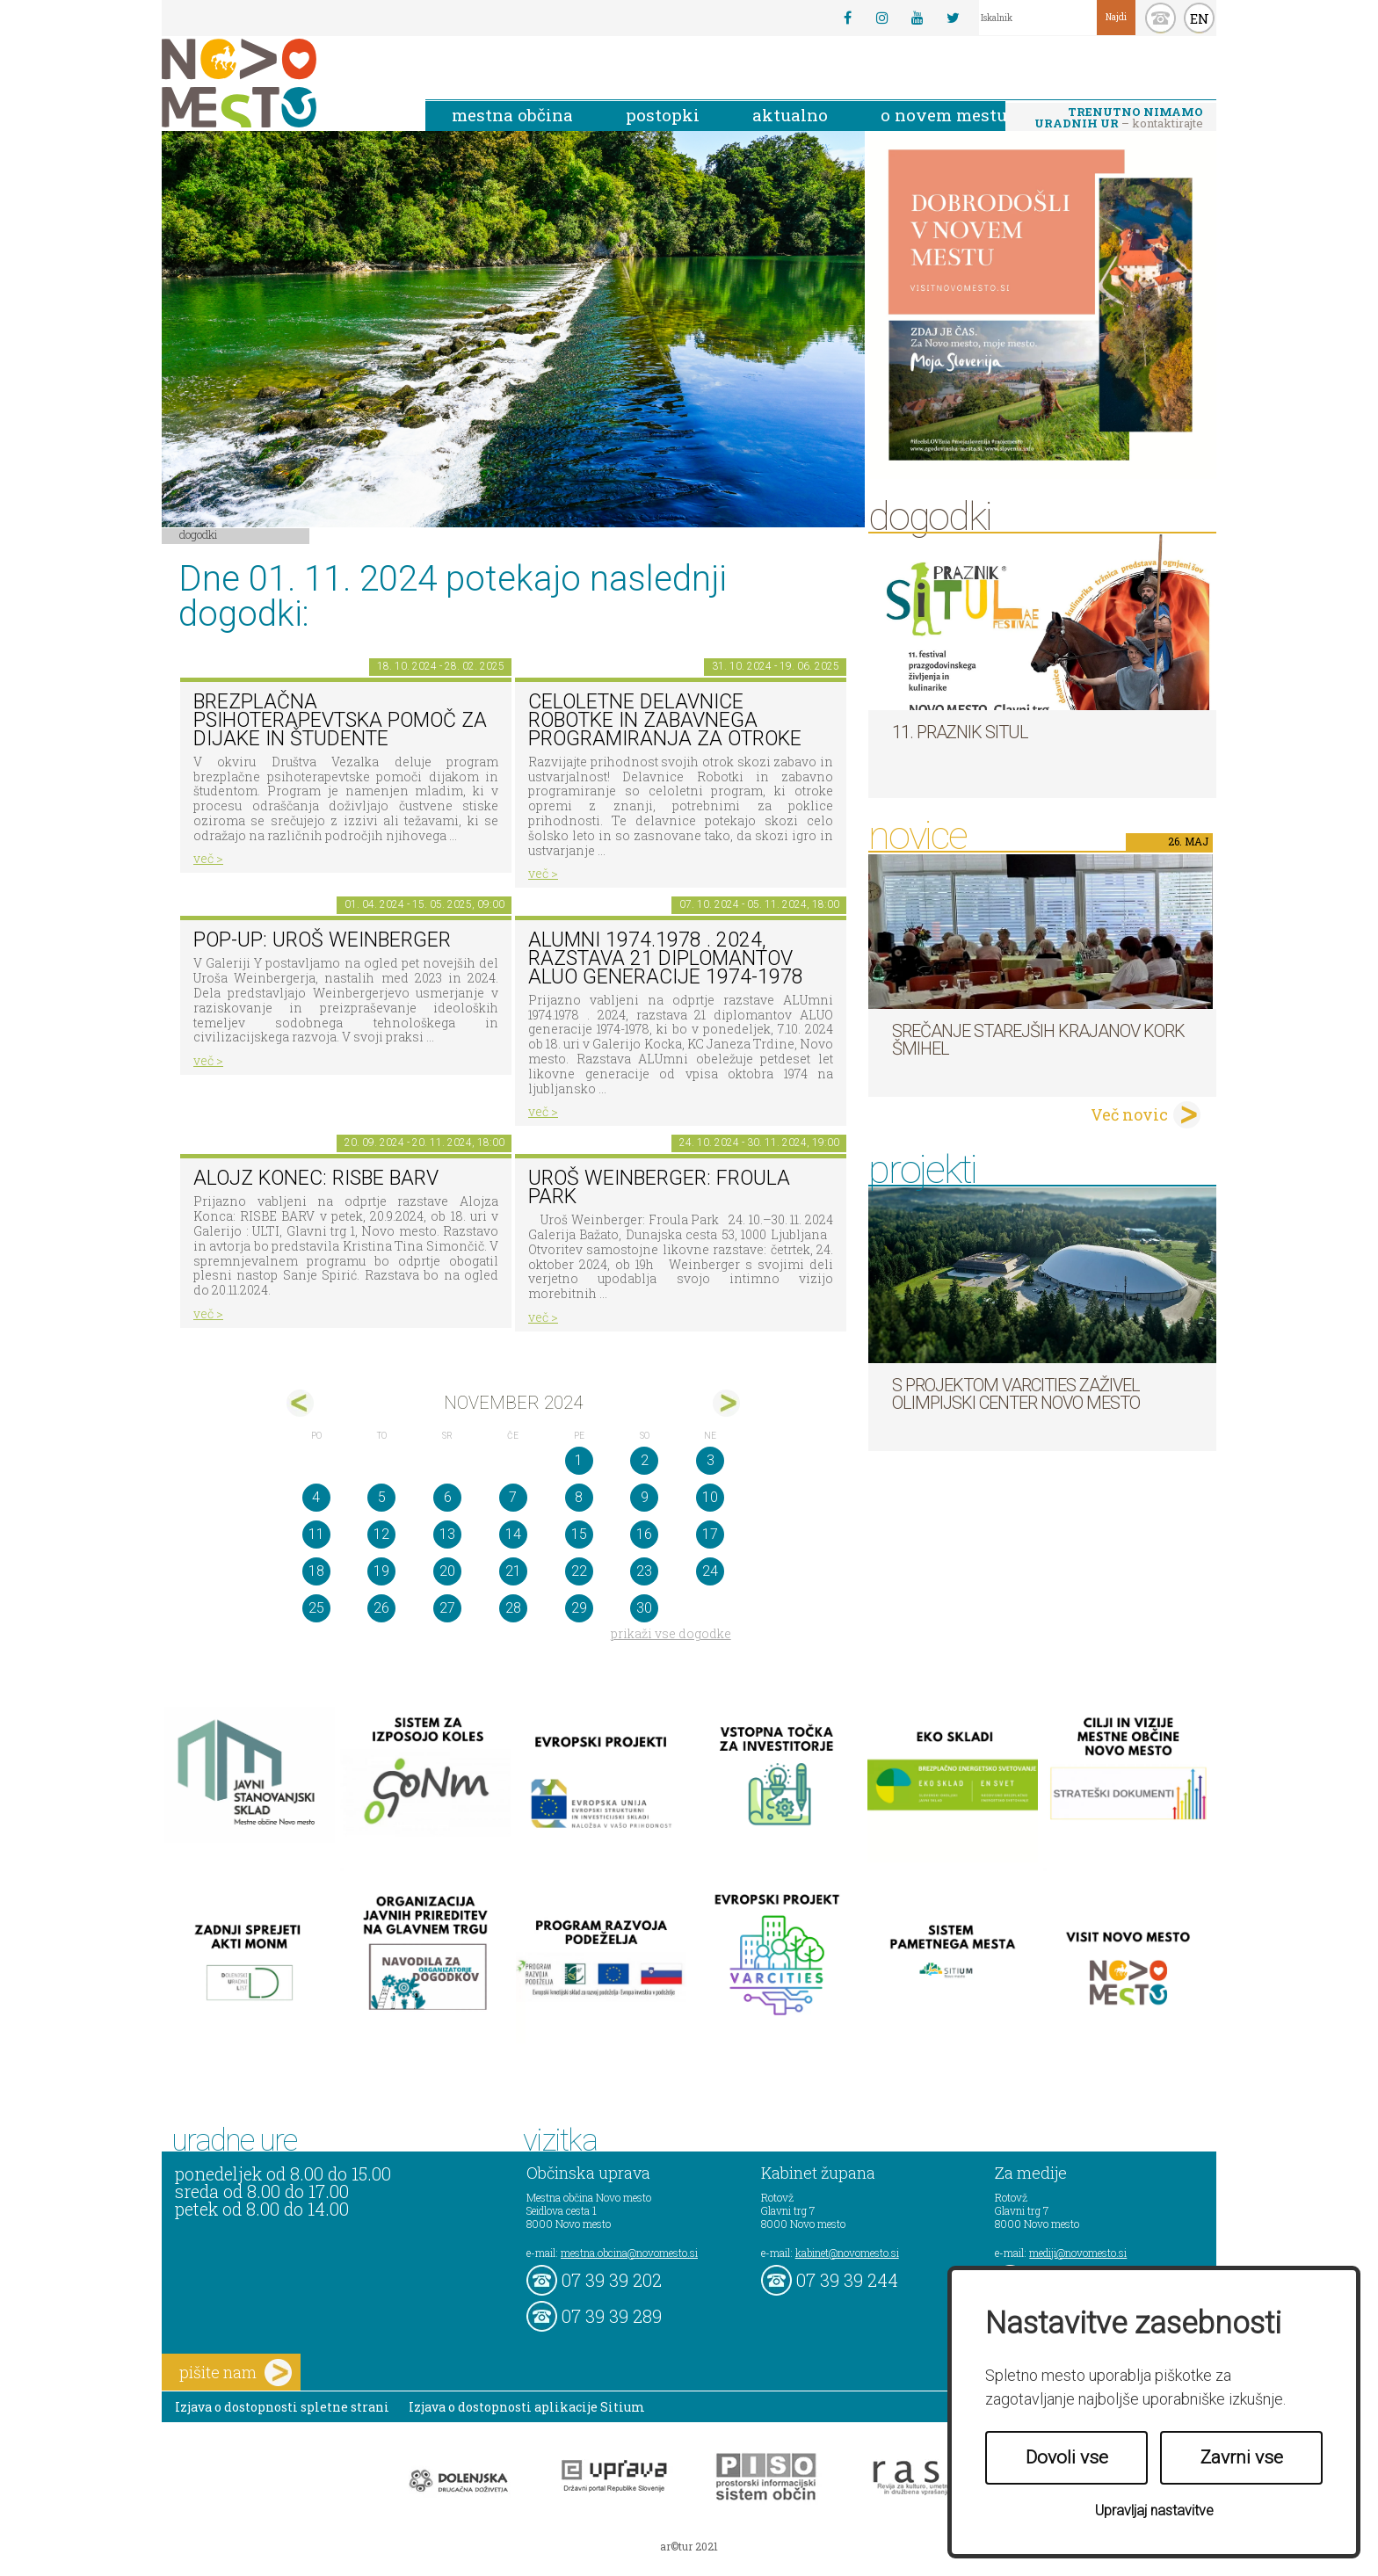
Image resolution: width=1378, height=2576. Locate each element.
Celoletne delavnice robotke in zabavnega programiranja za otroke (664, 720)
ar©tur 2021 (689, 2546)
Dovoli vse (1067, 2457)
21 (513, 1571)
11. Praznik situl (960, 732)
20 (447, 1571)
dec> (726, 1403)
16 (644, 1534)
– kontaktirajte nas (1118, 119)
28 (513, 1608)
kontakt (1160, 18)
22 (579, 1571)
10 (710, 1497)
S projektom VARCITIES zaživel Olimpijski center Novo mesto (1016, 1394)
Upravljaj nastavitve (1154, 2510)
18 (316, 1571)
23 (644, 1571)
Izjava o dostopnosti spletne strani (282, 2406)
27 (447, 1608)
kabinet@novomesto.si (847, 2253)
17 (710, 1534)
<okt (300, 1403)
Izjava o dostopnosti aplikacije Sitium (527, 2406)
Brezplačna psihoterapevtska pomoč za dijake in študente (340, 720)
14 (513, 1534)
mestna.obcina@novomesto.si (629, 2253)
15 (579, 1534)
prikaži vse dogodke (671, 1633)
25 (316, 1608)
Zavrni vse (1241, 2457)
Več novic (1129, 1114)
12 (381, 1534)
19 (381, 1571)
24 (710, 1571)
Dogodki (198, 534)
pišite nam (235, 2372)
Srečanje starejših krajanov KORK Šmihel (1038, 1039)
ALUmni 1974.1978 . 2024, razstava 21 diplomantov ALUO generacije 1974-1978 (665, 958)
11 (316, 1534)
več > (208, 858)
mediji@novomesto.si (1078, 2253)
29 (579, 1608)
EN (1199, 18)
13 (447, 1534)
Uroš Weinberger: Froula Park (659, 1187)
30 (644, 1608)
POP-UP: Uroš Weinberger (322, 940)
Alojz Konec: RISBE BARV (316, 1178)
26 (381, 1608)
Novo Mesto (280, 83)
